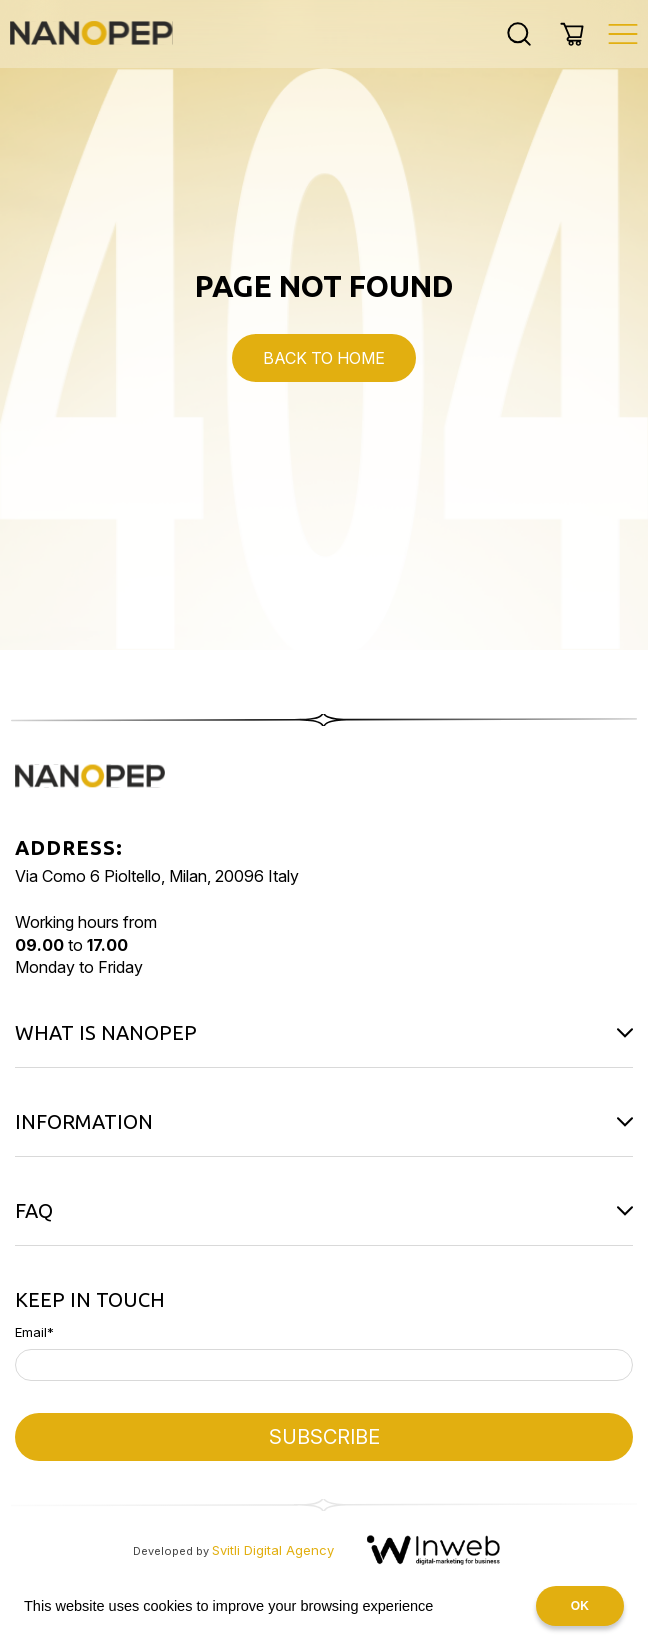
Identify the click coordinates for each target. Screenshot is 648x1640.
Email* (34, 1332)
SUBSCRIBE (324, 1437)
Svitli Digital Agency (273, 1550)
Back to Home (324, 358)
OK (580, 1606)
